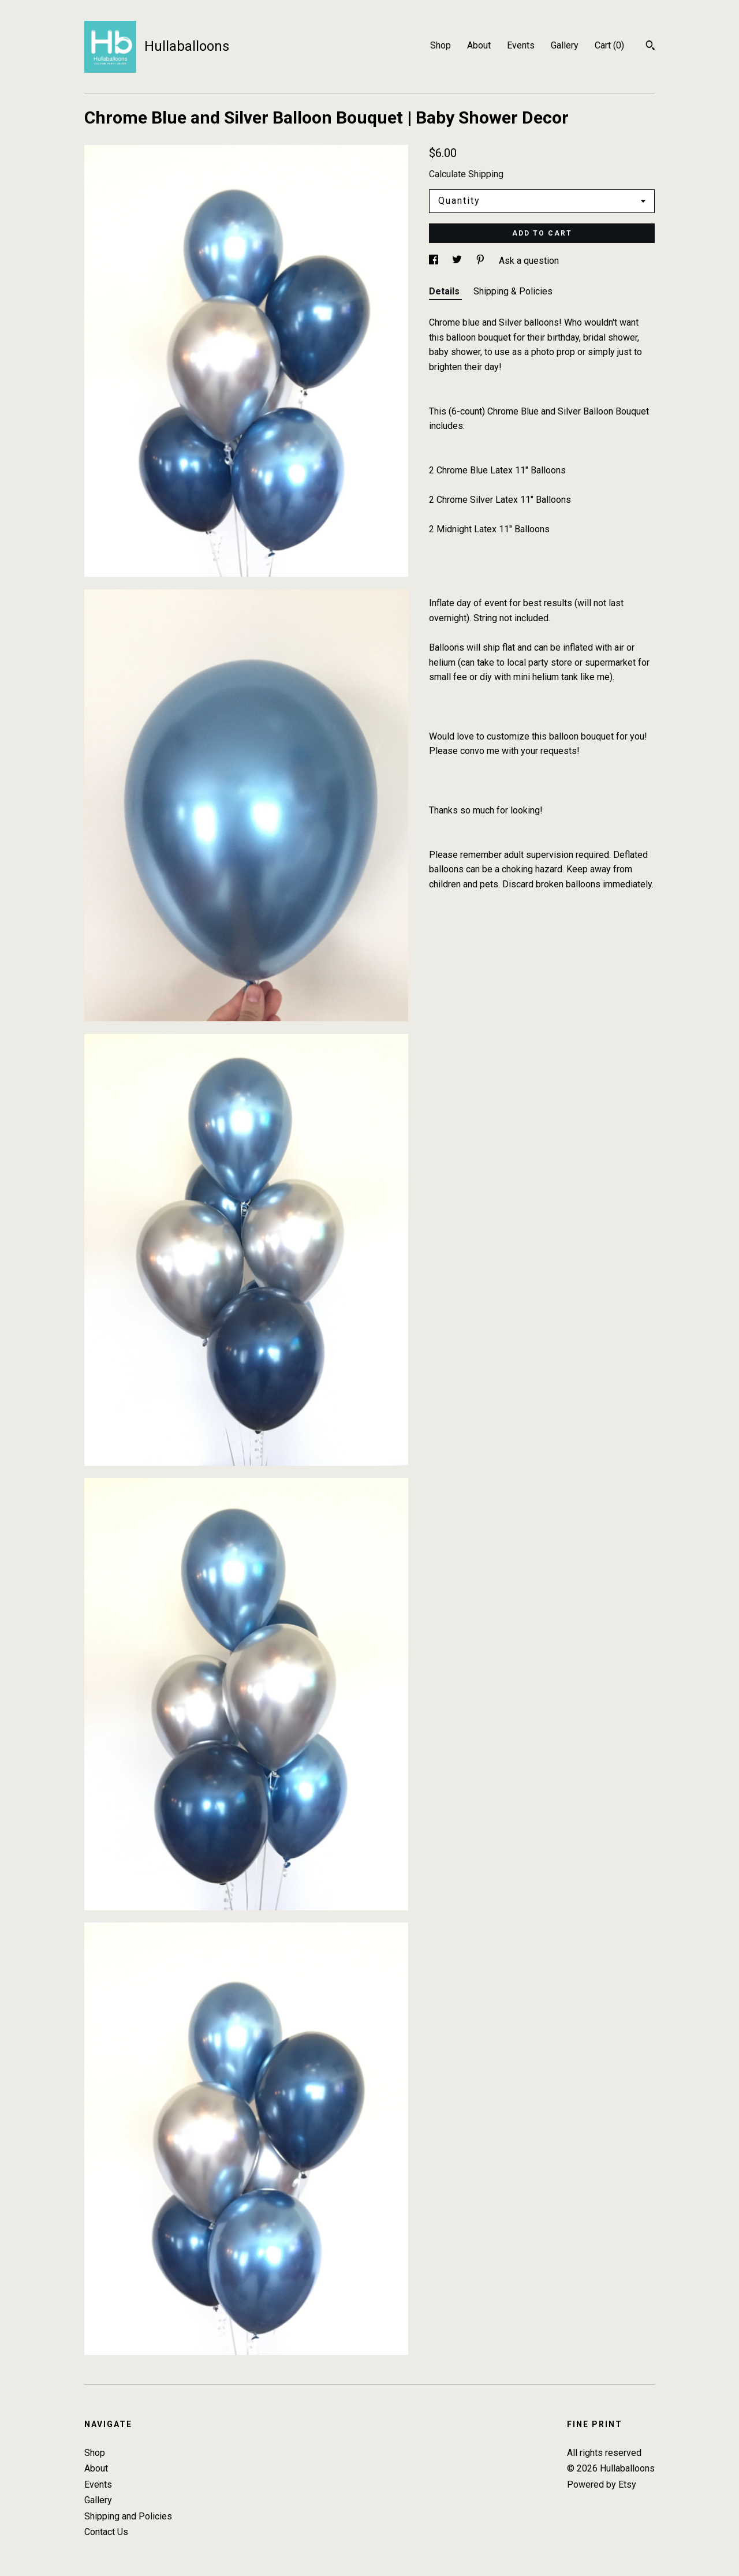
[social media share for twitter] (458, 260)
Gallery (564, 45)
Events (521, 45)
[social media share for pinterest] (481, 260)
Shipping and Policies (128, 2516)
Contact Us (106, 2531)
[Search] (650, 46)
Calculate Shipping (466, 174)
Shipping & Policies (513, 291)
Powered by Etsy (601, 2484)
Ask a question (529, 260)
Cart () (609, 45)
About (479, 45)
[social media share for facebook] (435, 260)
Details (445, 291)
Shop (440, 45)
